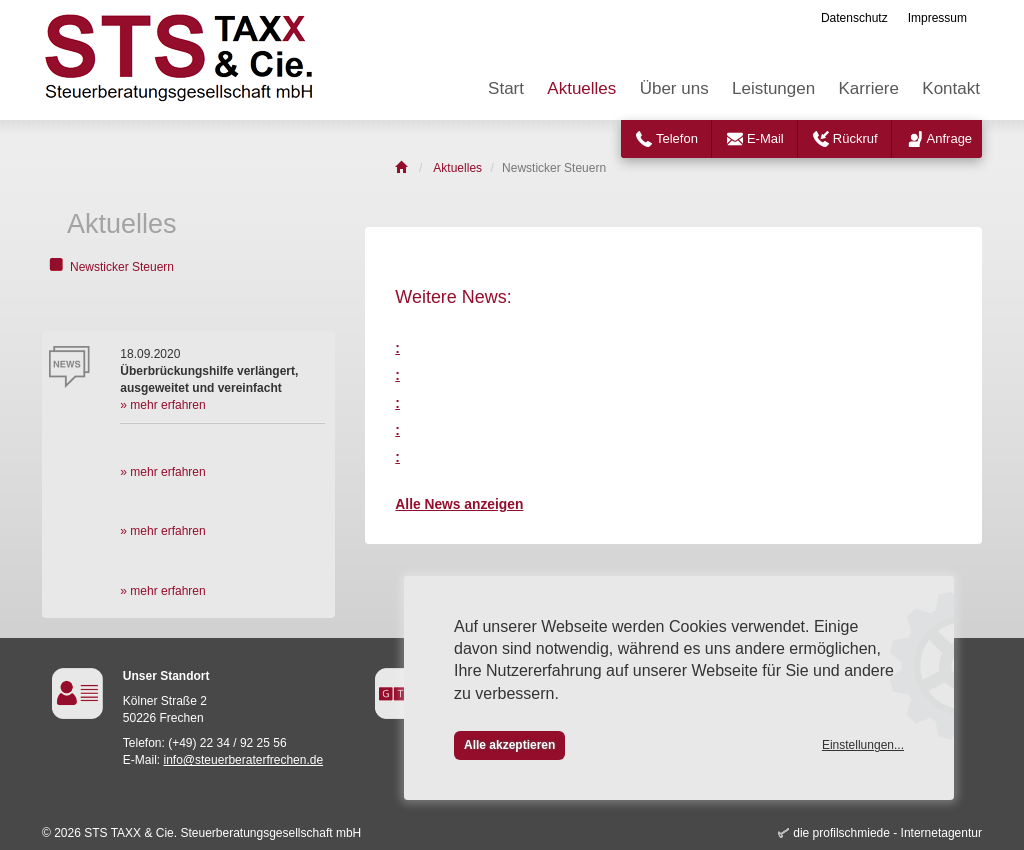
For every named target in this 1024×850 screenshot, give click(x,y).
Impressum (937, 18)
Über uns (674, 88)
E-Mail (765, 138)
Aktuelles (581, 88)
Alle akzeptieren (509, 745)
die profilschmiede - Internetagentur (887, 833)
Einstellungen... (863, 745)
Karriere (869, 88)
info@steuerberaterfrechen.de (244, 760)
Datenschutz (854, 18)
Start (506, 88)
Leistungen (773, 88)
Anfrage (950, 138)
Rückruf (855, 138)
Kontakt (951, 88)
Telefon (677, 138)
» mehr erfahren (162, 405)
